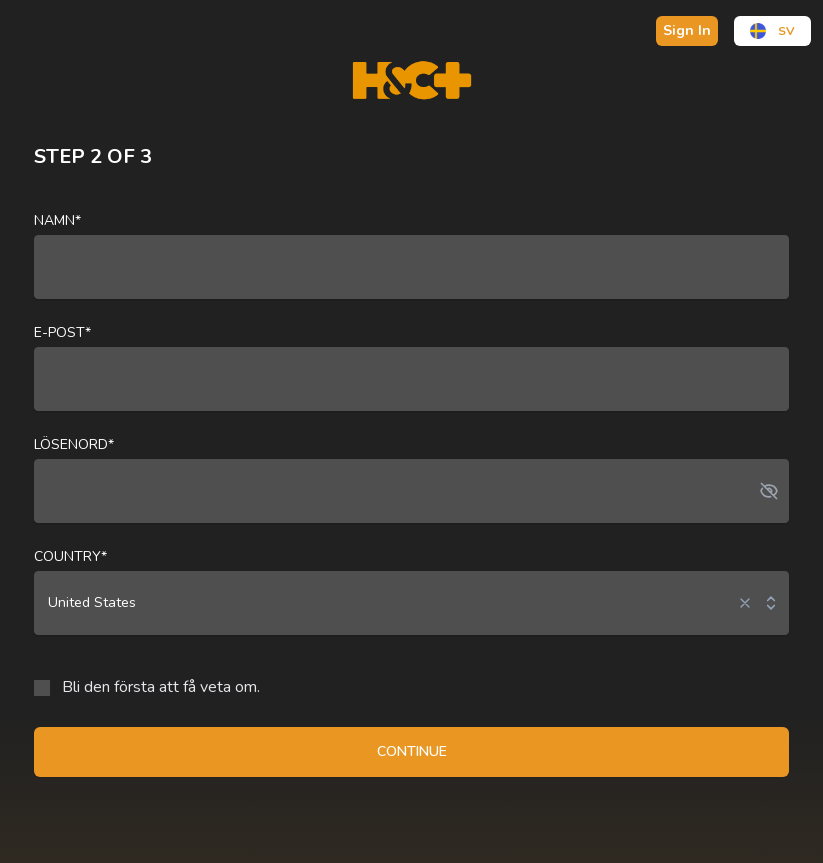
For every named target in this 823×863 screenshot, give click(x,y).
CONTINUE (412, 751)
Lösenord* (74, 444)
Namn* (57, 220)
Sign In (687, 30)
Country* (70, 556)
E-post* (62, 332)
